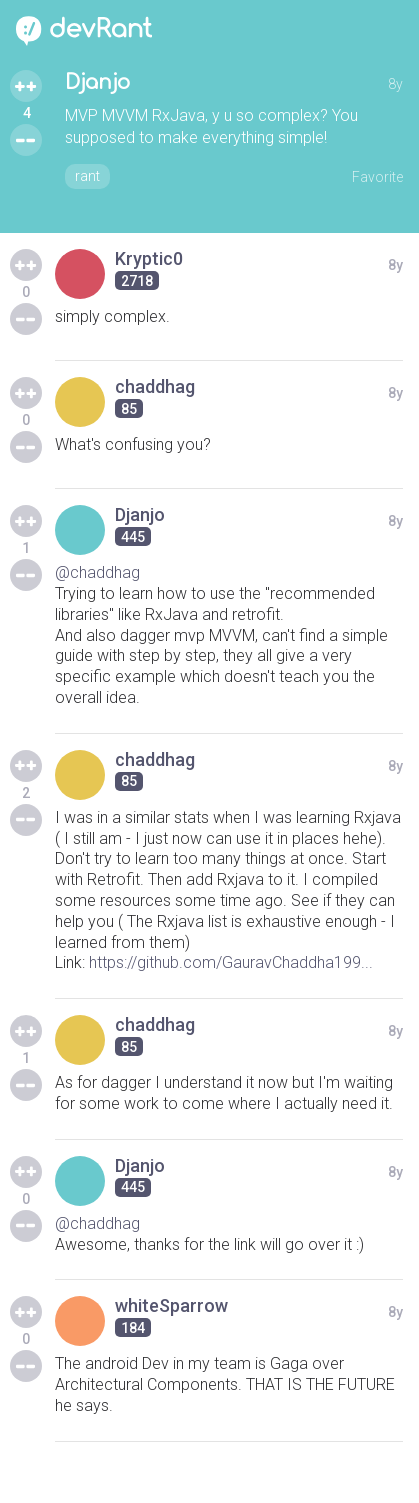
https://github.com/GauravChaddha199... (231, 962)
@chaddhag (97, 572)
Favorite (377, 177)
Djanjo (97, 82)
